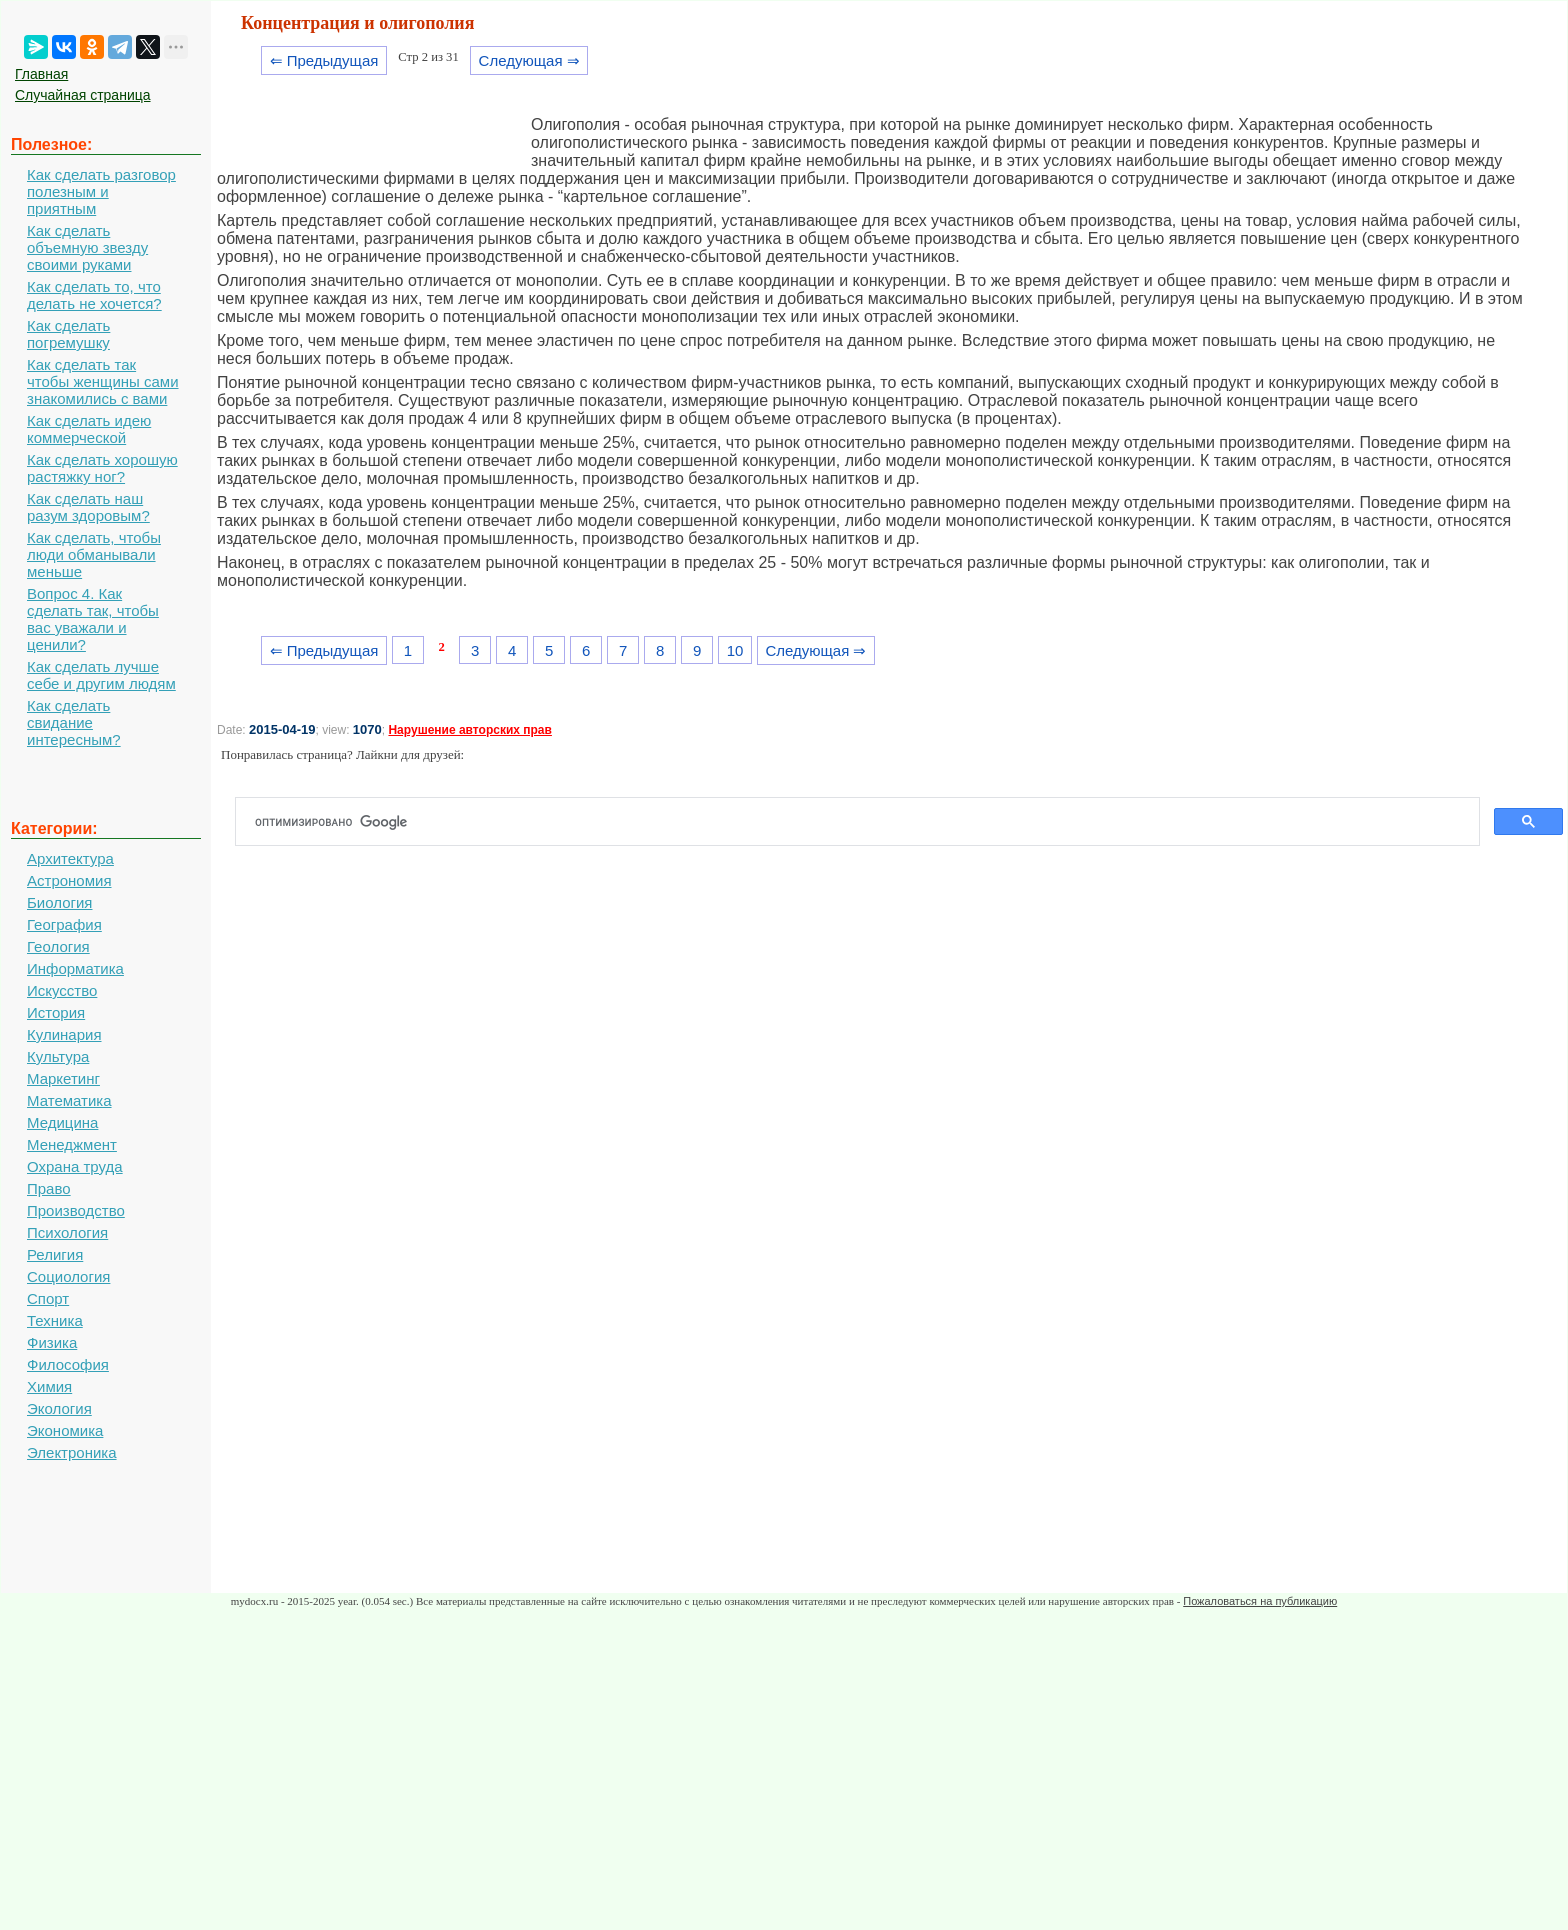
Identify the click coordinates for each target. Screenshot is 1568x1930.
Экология (59, 1408)
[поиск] (865, 822)
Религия (55, 1254)
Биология (59, 902)
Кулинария (64, 1034)
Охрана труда (75, 1166)
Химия (49, 1386)
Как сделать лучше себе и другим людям (101, 675)
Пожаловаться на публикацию (1260, 1601)
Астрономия (69, 880)
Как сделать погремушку (68, 334)
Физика (52, 1342)
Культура (58, 1056)
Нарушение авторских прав (469, 730)
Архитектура (70, 858)
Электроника (72, 1452)
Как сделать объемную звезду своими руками (87, 247)
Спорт (48, 1298)
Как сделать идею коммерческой (89, 429)
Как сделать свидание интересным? (74, 722)
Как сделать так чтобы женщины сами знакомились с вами (103, 381)
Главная (41, 74)
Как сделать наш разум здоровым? (88, 507)
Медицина (62, 1122)
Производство (76, 1210)
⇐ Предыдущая (324, 60)
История (56, 1012)
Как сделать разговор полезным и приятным (101, 191)
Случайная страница (83, 95)
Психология (67, 1232)
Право (49, 1188)
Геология (58, 946)
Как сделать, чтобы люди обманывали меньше (94, 554)
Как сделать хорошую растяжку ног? (102, 468)
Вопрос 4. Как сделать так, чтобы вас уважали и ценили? (93, 619)
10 (735, 650)
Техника (55, 1320)
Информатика (75, 968)
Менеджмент (72, 1144)
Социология (68, 1276)
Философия (68, 1364)
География (64, 924)
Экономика (65, 1430)
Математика (69, 1100)
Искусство (62, 990)
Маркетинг (63, 1078)
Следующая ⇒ (529, 60)
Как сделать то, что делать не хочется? (94, 295)
